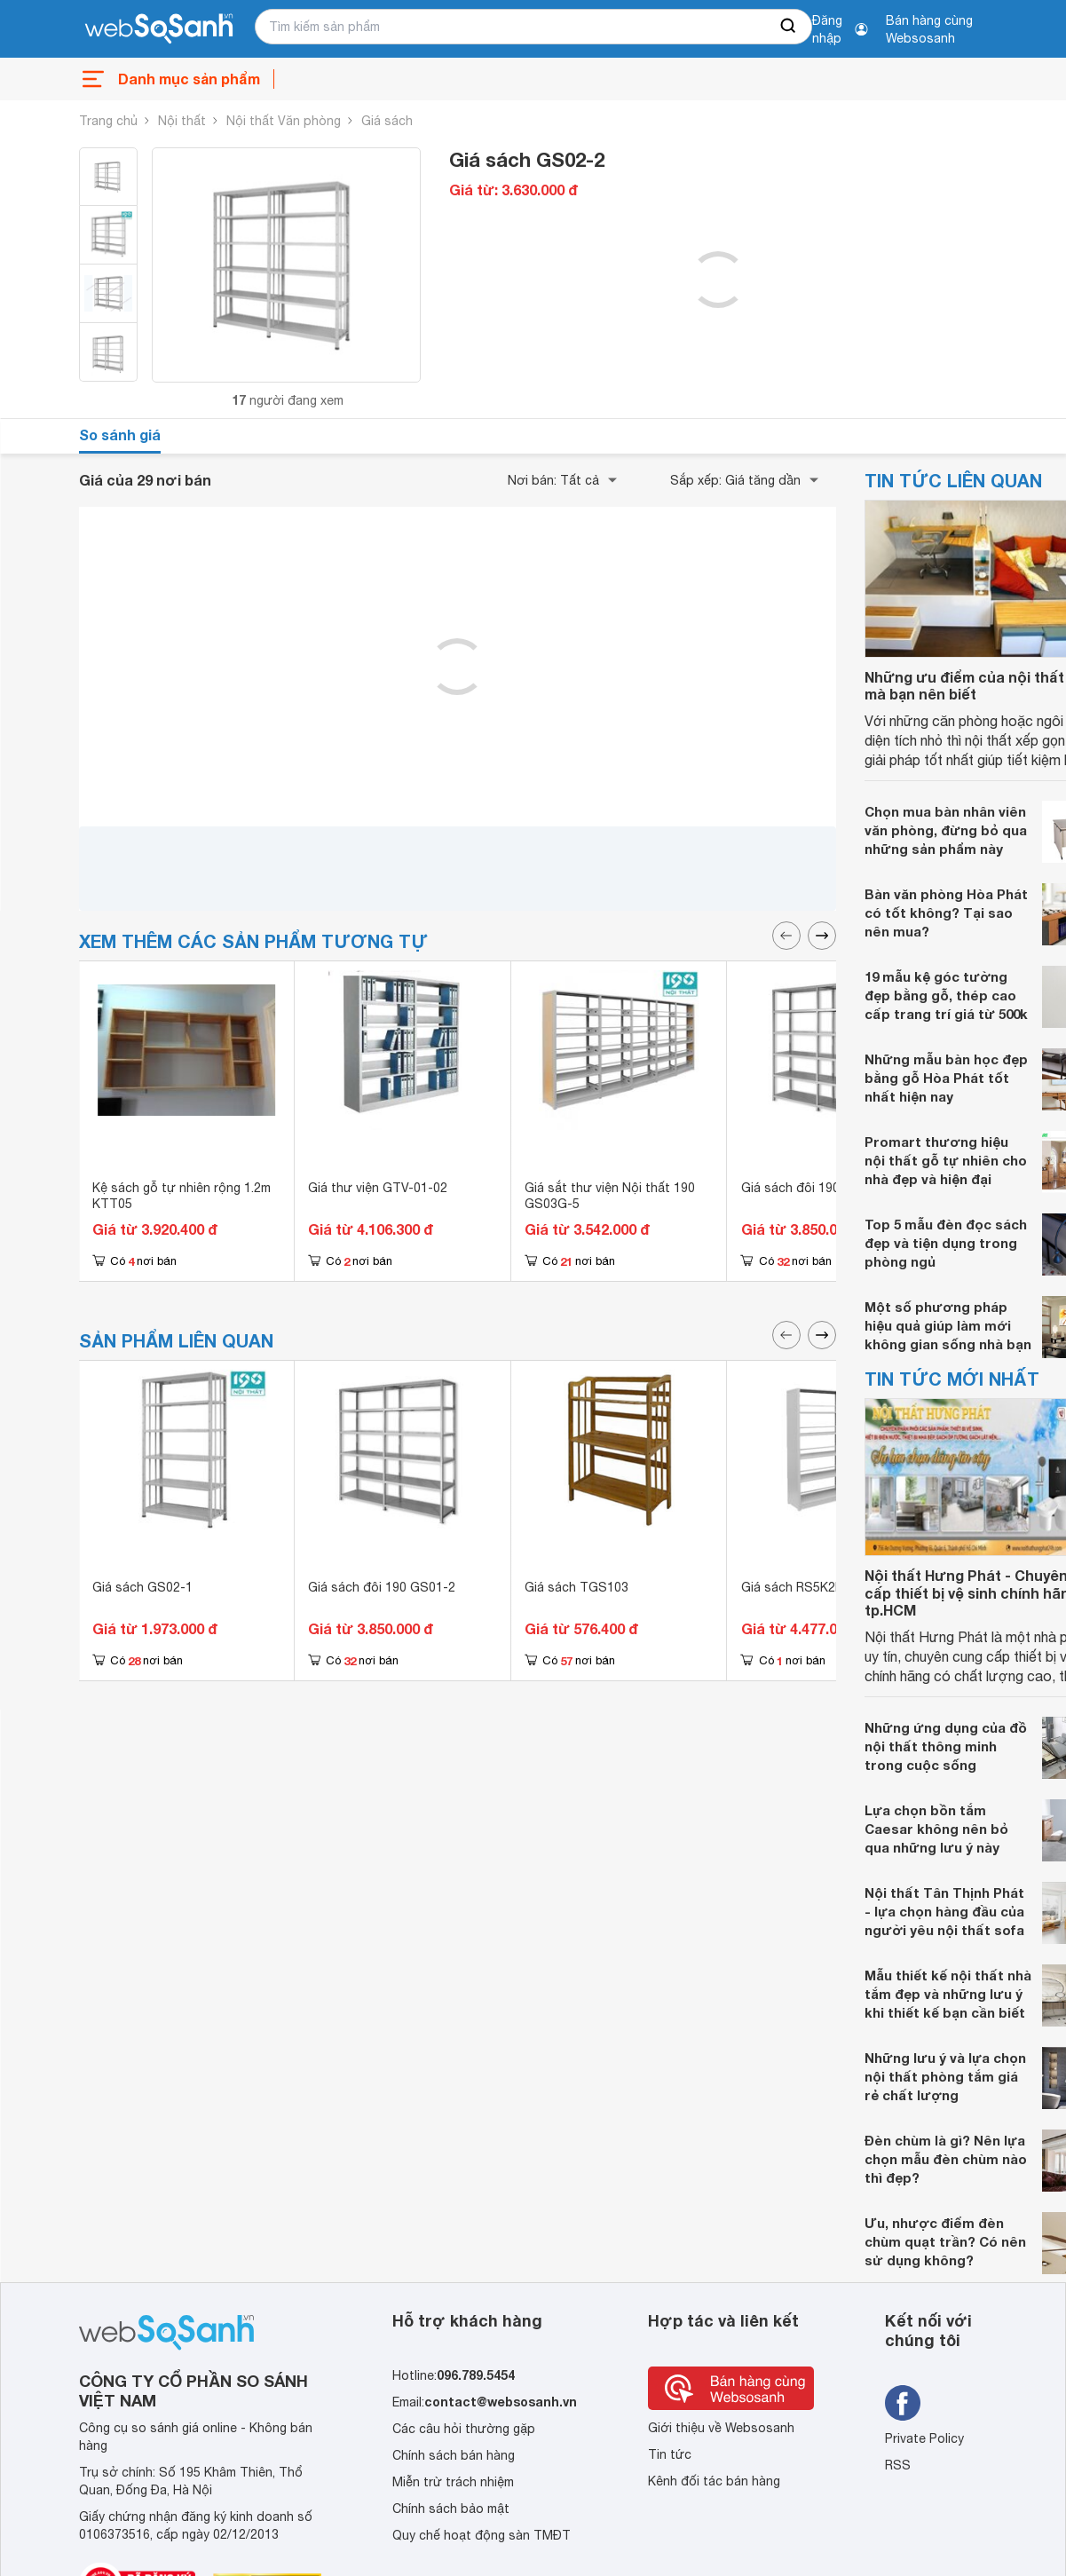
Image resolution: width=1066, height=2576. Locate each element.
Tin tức (669, 2454)
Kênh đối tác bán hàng (714, 2481)
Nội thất (182, 121)
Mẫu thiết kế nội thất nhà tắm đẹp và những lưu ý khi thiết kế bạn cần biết (948, 1993)
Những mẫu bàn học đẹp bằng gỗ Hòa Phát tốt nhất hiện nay (946, 1077)
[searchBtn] (789, 26)
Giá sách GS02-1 (142, 1587)
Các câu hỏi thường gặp (463, 2429)
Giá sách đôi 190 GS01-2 (814, 1188)
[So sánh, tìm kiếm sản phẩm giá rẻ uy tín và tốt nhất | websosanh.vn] (159, 29)
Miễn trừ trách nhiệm (453, 2482)
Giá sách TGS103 (576, 1587)
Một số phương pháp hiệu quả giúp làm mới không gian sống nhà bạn (948, 1325)
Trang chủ (108, 121)
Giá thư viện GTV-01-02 (377, 1188)
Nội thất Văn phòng (283, 121)
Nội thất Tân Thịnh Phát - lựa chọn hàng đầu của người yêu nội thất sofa (944, 1911)
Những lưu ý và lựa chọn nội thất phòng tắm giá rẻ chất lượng (945, 2076)
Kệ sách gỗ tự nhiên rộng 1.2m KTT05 (181, 1196)
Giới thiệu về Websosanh (721, 2428)
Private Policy (924, 2438)
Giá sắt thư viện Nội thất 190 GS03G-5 (610, 1196)
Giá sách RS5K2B (792, 1587)
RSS (898, 2465)
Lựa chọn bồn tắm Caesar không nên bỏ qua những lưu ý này (936, 1828)
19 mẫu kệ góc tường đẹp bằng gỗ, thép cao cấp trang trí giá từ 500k (946, 995)
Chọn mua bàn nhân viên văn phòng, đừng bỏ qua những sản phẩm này (946, 830)
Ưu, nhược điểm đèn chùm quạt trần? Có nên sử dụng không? (945, 2241)
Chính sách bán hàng (453, 2455)
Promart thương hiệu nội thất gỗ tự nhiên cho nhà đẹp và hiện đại (946, 1160)
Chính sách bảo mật (450, 2508)
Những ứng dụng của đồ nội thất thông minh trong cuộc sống (946, 1746)
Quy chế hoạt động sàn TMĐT (481, 2535)
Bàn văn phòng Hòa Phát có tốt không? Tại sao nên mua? (946, 912)
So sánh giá (120, 434)
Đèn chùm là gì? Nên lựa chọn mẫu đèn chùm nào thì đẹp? (946, 2158)
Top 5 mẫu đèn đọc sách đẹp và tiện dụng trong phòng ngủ (946, 1242)
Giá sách (387, 121)
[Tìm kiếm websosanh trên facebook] (902, 2403)
